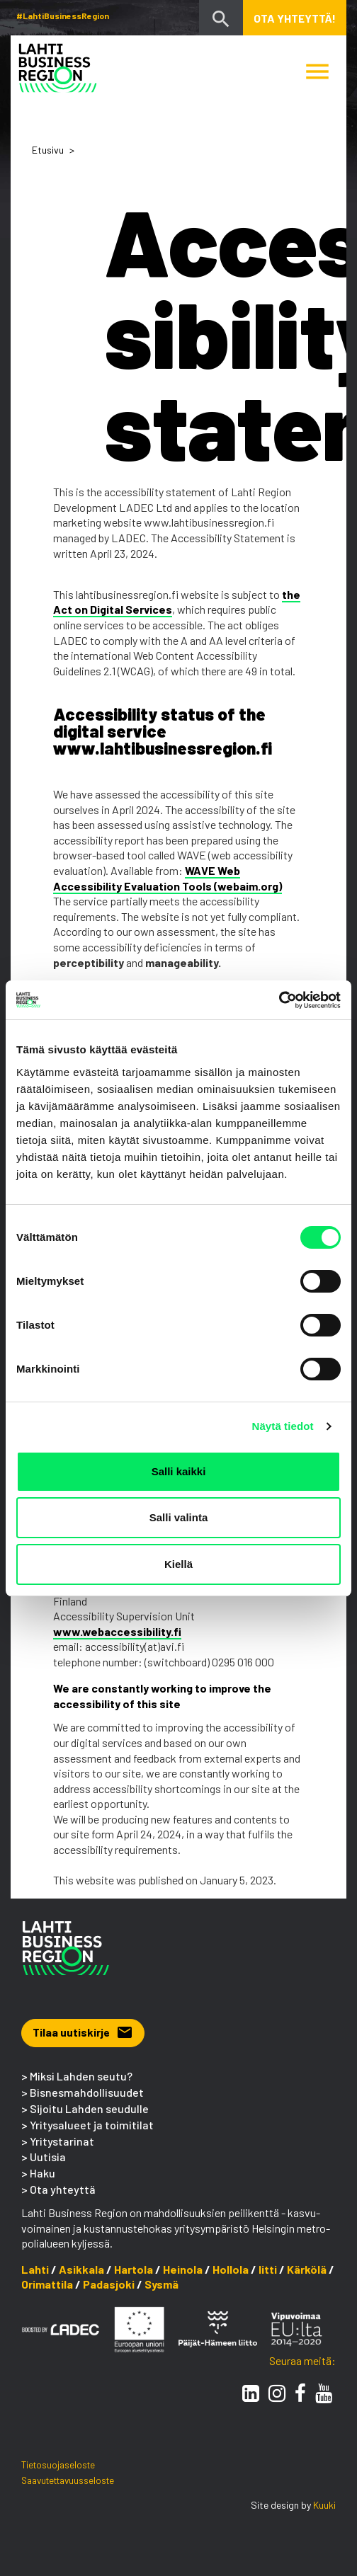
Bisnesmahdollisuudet (87, 2092)
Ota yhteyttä (63, 2189)
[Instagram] (276, 2393)
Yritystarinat (62, 2141)
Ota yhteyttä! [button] (295, 18)
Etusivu (48, 150)
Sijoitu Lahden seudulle (89, 2108)
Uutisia (48, 2156)
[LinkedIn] (250, 2393)
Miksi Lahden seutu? (81, 2076)
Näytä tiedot (283, 1426)
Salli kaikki (179, 1471)
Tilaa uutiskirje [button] (83, 2032)
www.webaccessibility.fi (117, 1631)
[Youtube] (323, 2393)
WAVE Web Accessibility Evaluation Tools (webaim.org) (167, 878)
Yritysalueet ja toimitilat (92, 2124)
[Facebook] (300, 2393)
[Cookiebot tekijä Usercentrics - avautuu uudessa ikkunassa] (279, 1000)
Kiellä (178, 1564)
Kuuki (324, 2505)
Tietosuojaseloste (58, 2464)
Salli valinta (178, 1517)
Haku (42, 2173)
